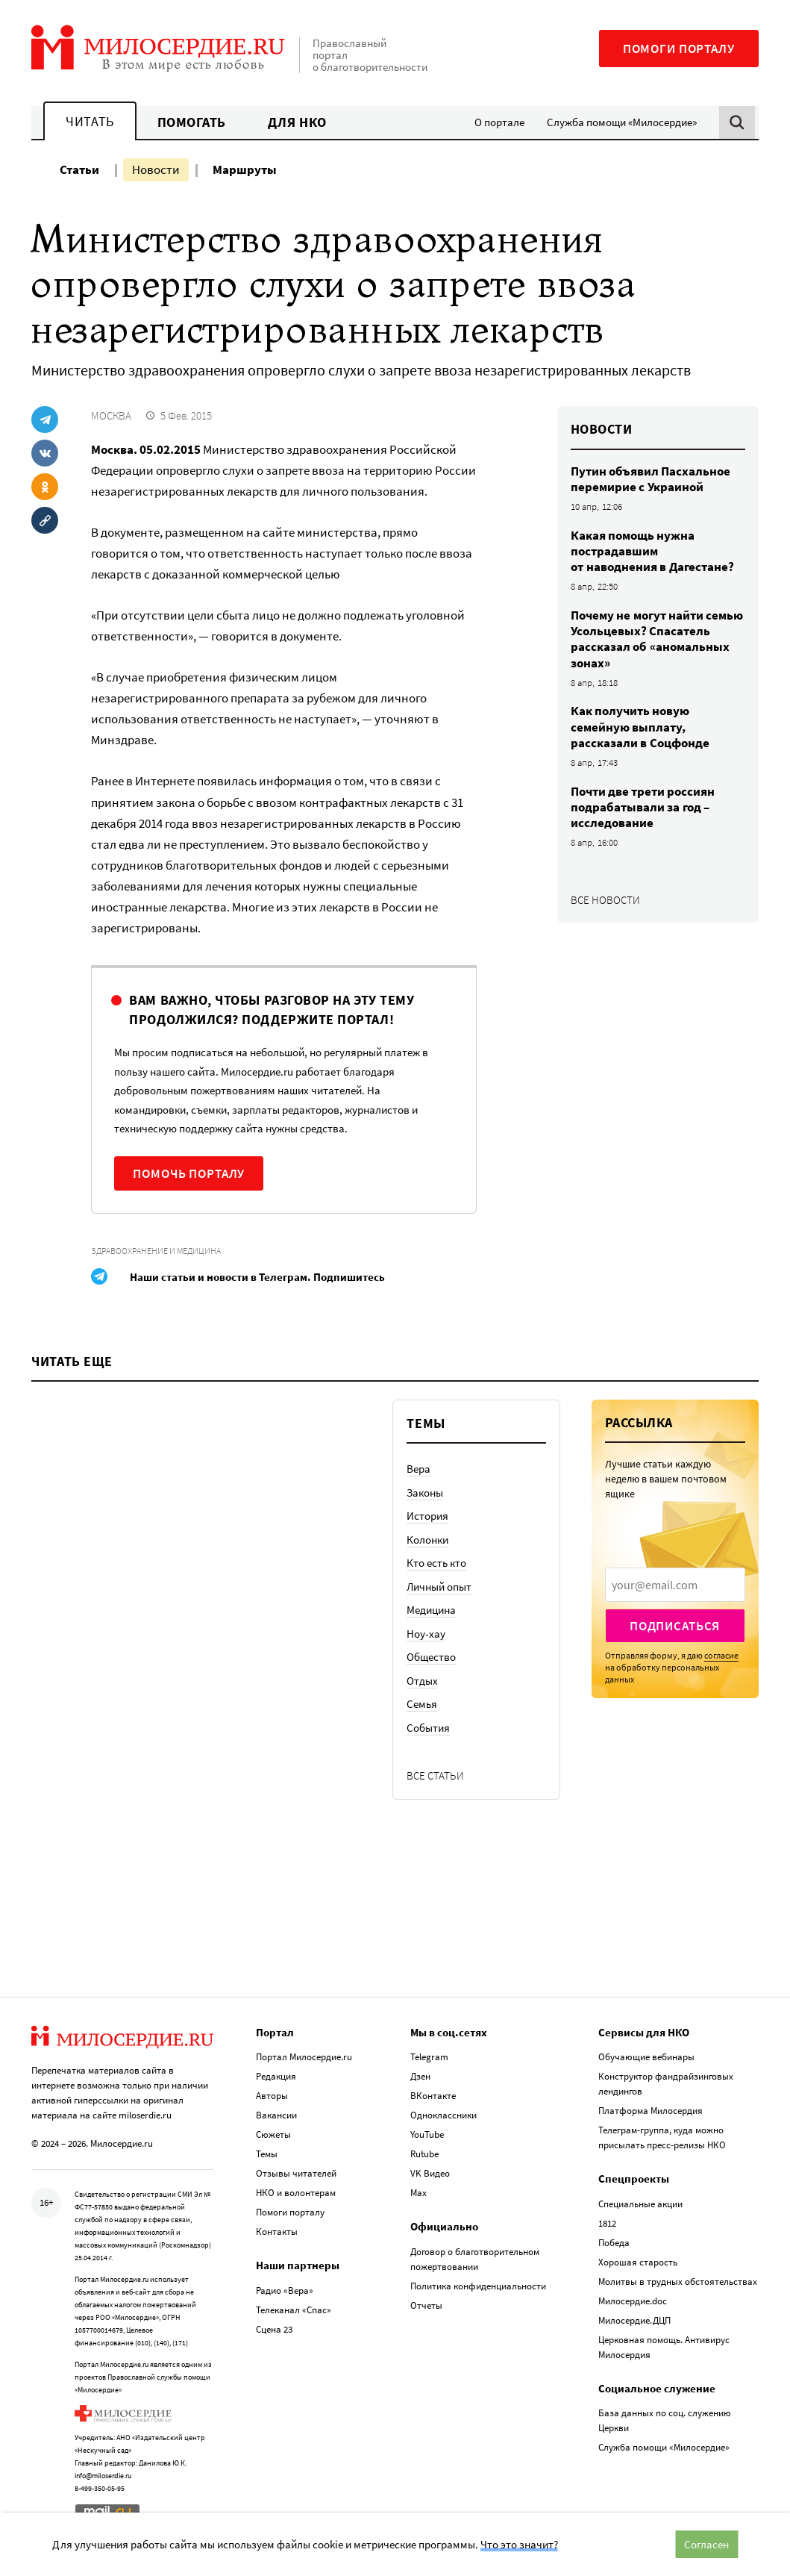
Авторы (272, 2095)
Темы (267, 2154)
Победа (614, 2242)
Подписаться (675, 1626)
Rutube (424, 2154)
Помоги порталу (679, 48)
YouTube (427, 2134)
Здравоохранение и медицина (156, 1250)
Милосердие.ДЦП (634, 2320)
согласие (721, 1655)
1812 (607, 2223)
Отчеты (426, 2305)
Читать (89, 121)
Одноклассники (443, 2115)
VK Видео (430, 2173)
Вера (418, 1469)
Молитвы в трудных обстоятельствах (677, 2281)
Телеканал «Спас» (293, 2310)
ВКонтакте (433, 2095)
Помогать (191, 122)
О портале (499, 122)
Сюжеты (273, 2134)
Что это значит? (519, 2544)
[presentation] (675, 1585)
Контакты (277, 2231)
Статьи (79, 169)
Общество (431, 1657)
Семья (422, 1704)
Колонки (427, 1539)
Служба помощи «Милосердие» (622, 122)
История (427, 1516)
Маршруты (245, 169)
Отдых (422, 1681)
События (428, 1728)
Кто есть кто (436, 1563)
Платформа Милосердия (650, 2110)
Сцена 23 (274, 2329)
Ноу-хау (426, 1634)
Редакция (276, 2076)
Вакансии (276, 2115)
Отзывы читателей (296, 2173)
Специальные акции (640, 2204)
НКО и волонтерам (296, 2192)
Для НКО (297, 122)
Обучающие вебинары (646, 2056)
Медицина (431, 1610)
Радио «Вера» (284, 2290)
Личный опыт (439, 1586)
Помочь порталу (189, 1173)
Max (418, 2192)
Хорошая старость (637, 2262)
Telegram (429, 2056)
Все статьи (435, 1775)
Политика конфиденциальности (478, 2286)
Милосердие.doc (632, 2301)
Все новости (605, 900)
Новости (156, 169)
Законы (425, 1492)
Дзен (420, 2076)
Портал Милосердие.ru (304, 2056)
